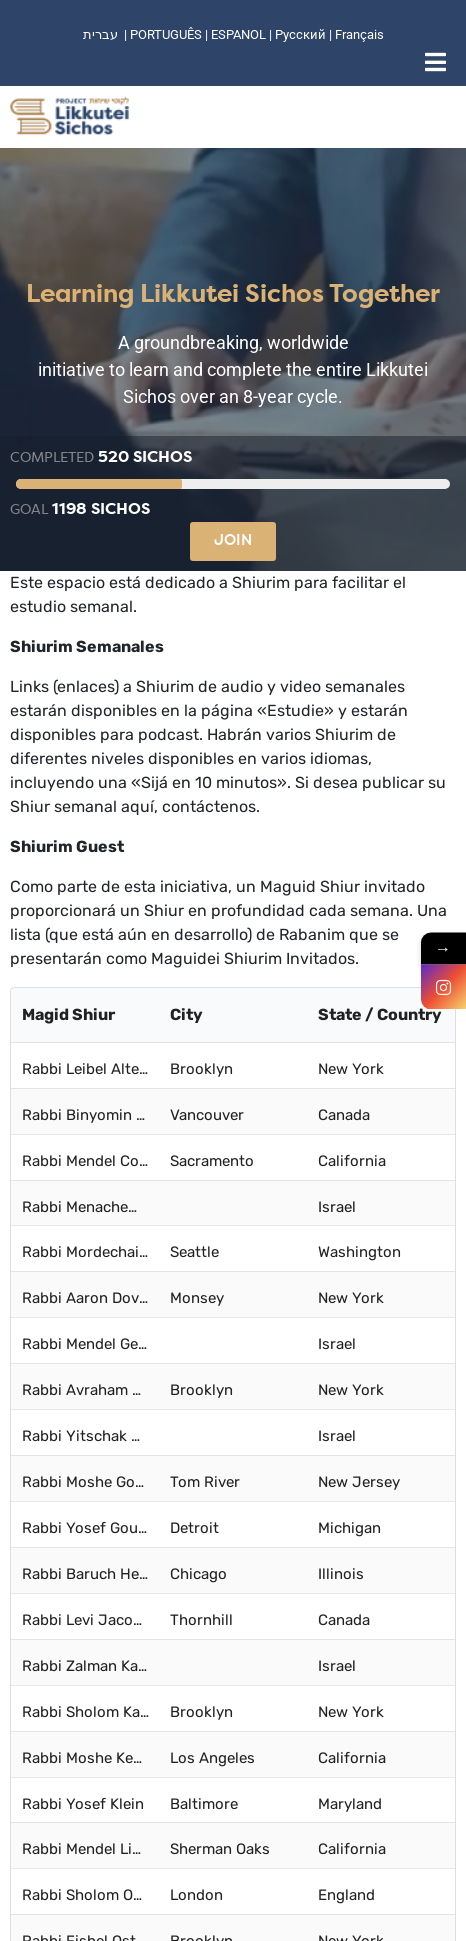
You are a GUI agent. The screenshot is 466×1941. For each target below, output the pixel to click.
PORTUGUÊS (166, 34)
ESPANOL (238, 34)
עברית (100, 34)
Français (359, 34)
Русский (302, 34)
